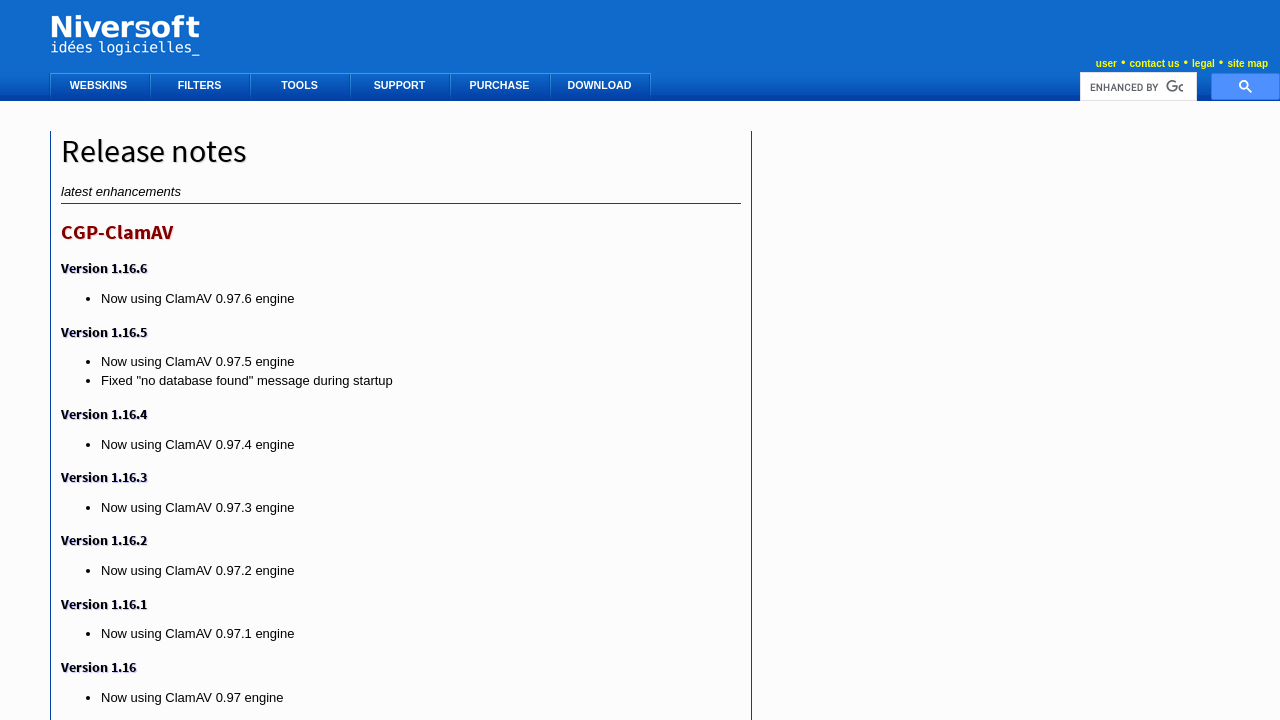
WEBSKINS (100, 85)
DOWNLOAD (601, 85)
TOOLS (300, 85)
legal (1203, 63)
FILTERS (201, 85)
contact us (1154, 63)
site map (1247, 63)
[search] (1136, 87)
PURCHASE (501, 85)
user (1106, 63)
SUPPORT (401, 85)
